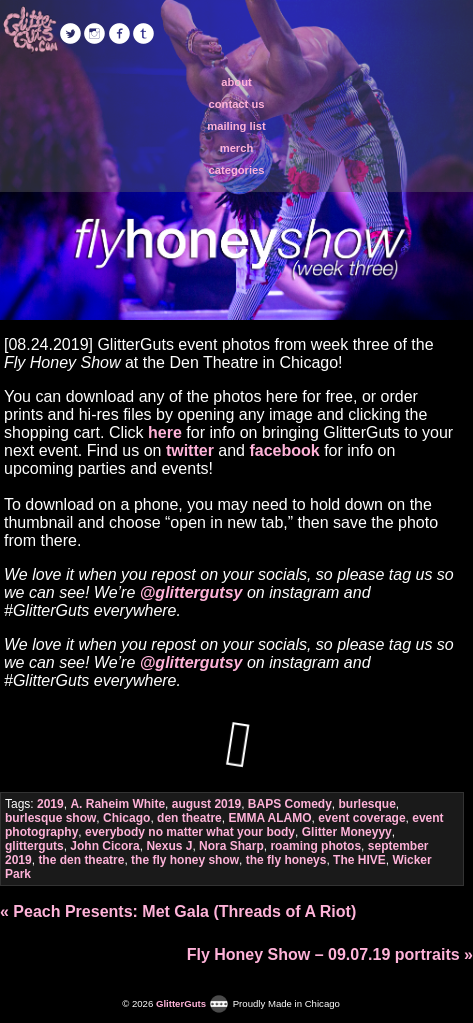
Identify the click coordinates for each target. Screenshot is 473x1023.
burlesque (367, 804)
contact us (237, 104)
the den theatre (81, 860)
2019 (50, 804)
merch (237, 148)
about (236, 82)
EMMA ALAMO (269, 818)
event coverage (361, 818)
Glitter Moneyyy (347, 832)
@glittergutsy (191, 592)
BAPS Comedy (290, 804)
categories (237, 170)
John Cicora (104, 846)
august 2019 (206, 804)
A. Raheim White (117, 804)
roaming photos (315, 846)
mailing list (236, 126)
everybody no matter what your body (190, 832)
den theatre (189, 818)
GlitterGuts (30, 30)
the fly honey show (185, 860)
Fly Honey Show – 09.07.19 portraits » (330, 954)
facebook (284, 450)
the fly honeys (286, 860)
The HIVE (359, 860)
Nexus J (169, 846)
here (165, 432)
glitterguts (34, 846)
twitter (190, 450)
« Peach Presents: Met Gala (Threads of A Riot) (178, 911)
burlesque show (50, 818)
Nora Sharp (231, 846)
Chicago (126, 818)
